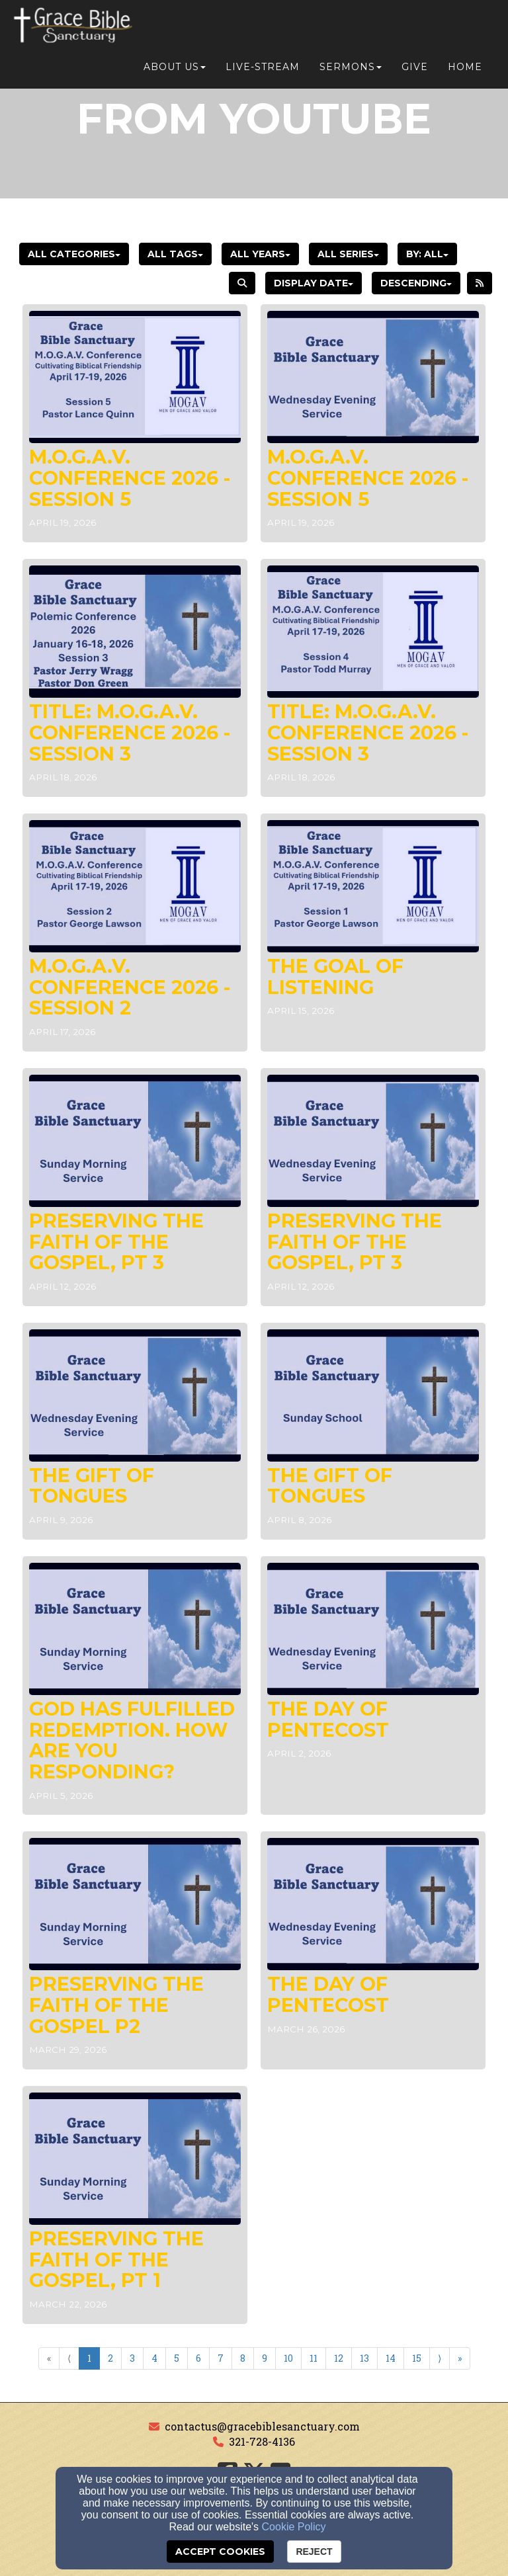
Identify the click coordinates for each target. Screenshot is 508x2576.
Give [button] (415, 28)
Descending (416, 283)
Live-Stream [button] (263, 28)
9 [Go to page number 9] (264, 2358)
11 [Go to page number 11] (314, 2358)
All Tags (175, 254)
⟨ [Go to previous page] (69, 2358)
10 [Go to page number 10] (288, 2358)
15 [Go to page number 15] (416, 2358)
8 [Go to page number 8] (242, 2358)
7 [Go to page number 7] (221, 2358)
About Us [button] (175, 28)
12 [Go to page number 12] (338, 2358)
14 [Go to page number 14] (391, 2358)
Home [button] (465, 28)
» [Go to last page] (460, 2358)
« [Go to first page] (49, 2358)
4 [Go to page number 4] (154, 2358)
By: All (427, 254)
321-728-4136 (262, 2441)
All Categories (74, 254)
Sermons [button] (350, 28)
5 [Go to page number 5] (176, 2358)
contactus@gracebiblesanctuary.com (262, 2426)
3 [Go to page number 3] (132, 2358)
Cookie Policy (294, 2526)
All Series (348, 254)
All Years (260, 254)
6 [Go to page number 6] (198, 2358)
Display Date (313, 283)
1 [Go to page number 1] (89, 2358)
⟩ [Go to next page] (439, 2358)
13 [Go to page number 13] (364, 2358)
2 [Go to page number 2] (110, 2358)
